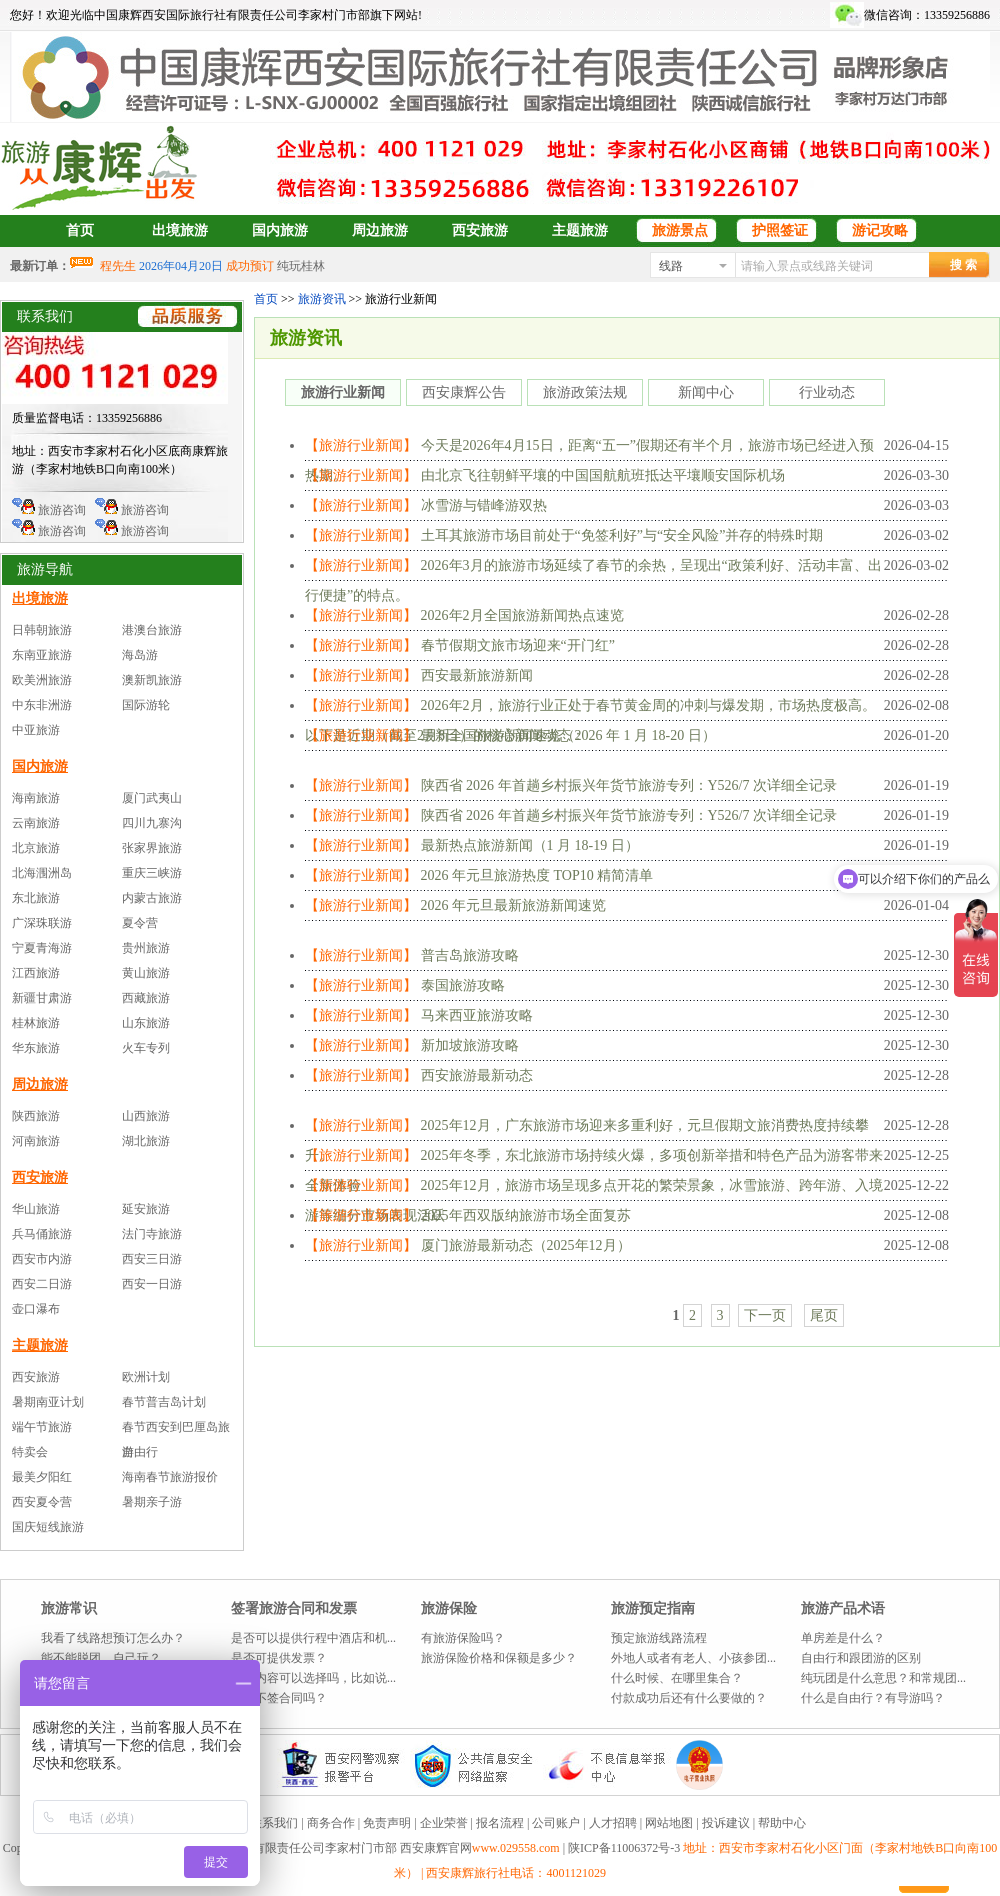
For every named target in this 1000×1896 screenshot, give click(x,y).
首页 (80, 230)
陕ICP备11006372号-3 (625, 1848)
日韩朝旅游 (42, 630)
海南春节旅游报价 (170, 1477)
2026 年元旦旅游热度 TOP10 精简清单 (537, 875)
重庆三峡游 (152, 873)
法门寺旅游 (152, 1234)
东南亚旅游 (42, 655)
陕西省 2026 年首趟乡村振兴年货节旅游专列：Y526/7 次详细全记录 (629, 785)
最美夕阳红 (42, 1477)
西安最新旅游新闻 (477, 675)
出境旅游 (180, 230)
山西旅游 (146, 1116)
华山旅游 (36, 1209)
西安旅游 (480, 230)
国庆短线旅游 (48, 1527)
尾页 (824, 1315)
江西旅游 (36, 973)
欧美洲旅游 (42, 680)
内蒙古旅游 (152, 898)
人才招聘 (613, 1823)
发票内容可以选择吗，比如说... (313, 1678)
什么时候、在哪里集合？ (677, 1678)
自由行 (140, 1452)
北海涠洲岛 (42, 873)
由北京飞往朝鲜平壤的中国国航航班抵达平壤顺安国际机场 (603, 475)
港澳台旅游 (152, 630)
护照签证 (780, 230)
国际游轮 (146, 705)
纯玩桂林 (301, 266)
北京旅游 (36, 848)
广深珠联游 (42, 923)
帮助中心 (782, 1823)
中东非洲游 (42, 705)
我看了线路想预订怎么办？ (113, 1638)
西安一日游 (152, 1284)
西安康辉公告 (464, 392)
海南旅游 (36, 798)
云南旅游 (36, 823)
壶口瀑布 (36, 1309)
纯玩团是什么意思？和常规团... (883, 1678)
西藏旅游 (146, 998)
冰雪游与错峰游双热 (484, 505)
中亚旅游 (36, 730)
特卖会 (30, 1452)
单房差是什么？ (843, 1638)
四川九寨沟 (152, 823)
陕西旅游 (36, 1116)
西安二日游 (42, 1284)
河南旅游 (36, 1141)
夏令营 (140, 923)
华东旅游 (36, 1048)
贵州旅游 (146, 948)
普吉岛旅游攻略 (470, 955)
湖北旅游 (146, 1141)
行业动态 (827, 392)
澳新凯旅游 (152, 680)
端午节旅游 (42, 1427)
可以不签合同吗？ (279, 1698)
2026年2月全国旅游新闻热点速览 (522, 615)
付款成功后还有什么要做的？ (689, 1698)
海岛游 (140, 655)
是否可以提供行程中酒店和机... (313, 1638)
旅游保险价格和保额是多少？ (499, 1658)
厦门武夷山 (152, 798)
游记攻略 (880, 230)
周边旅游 (380, 230)
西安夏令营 (42, 1502)
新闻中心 (706, 392)
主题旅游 (580, 230)
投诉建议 (726, 1823)
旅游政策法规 (585, 392)
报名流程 (500, 1823)
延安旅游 (146, 1209)
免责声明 (387, 1823)
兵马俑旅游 (42, 1234)
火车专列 (146, 1048)
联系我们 (274, 1823)
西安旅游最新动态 (477, 1075)
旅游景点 (680, 230)
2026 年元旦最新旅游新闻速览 (514, 905)
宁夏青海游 (42, 948)
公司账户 (556, 1823)
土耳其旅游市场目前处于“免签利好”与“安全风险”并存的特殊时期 (622, 535)
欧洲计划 (146, 1377)
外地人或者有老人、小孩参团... (693, 1658)
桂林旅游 (36, 1023)
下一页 (765, 1315)
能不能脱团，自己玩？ (101, 1658)
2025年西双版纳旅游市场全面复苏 (526, 1215)
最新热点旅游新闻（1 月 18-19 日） (530, 845)
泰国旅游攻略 (463, 985)
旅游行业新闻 (343, 392)
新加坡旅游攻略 (470, 1045)
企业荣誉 (444, 1823)
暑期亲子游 (152, 1502)
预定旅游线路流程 (659, 1638)
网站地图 (669, 1823)
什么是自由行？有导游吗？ (873, 1698)
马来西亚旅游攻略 (477, 1015)
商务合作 (331, 1823)
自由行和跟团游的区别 (861, 1658)
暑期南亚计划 (48, 1402)
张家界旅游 (152, 848)
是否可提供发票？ (279, 1658)
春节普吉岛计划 (164, 1402)
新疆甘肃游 (42, 998)
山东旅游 (146, 1023)
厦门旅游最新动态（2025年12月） (526, 1245)
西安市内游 (42, 1259)
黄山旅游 (146, 973)
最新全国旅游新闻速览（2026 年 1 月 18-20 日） (568, 735)
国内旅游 (280, 230)
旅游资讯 (322, 299)
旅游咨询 (49, 510)
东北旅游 (36, 898)
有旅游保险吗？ (463, 1638)
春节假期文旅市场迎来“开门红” (518, 645)
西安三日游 (152, 1259)
